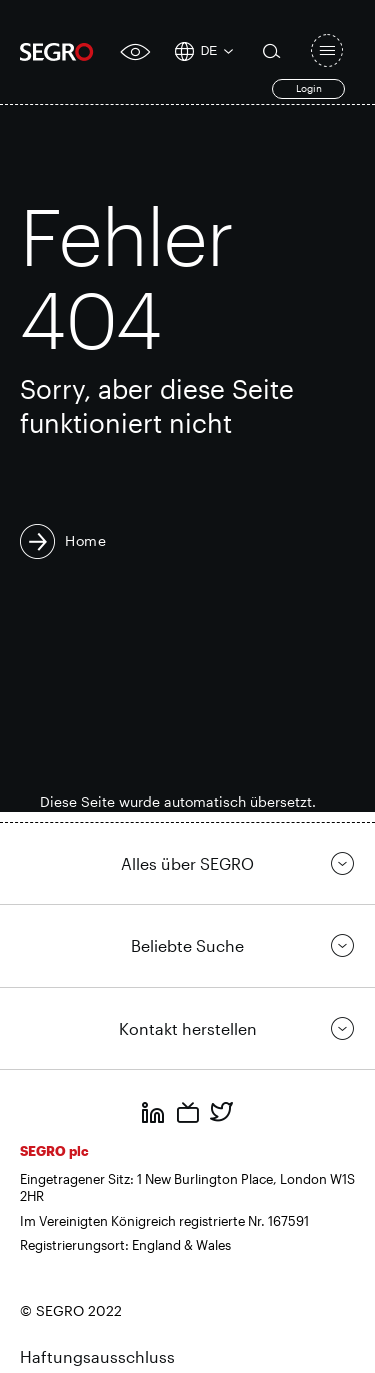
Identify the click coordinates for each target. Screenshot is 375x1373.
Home (86, 540)
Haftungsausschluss (97, 1356)
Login (309, 88)
